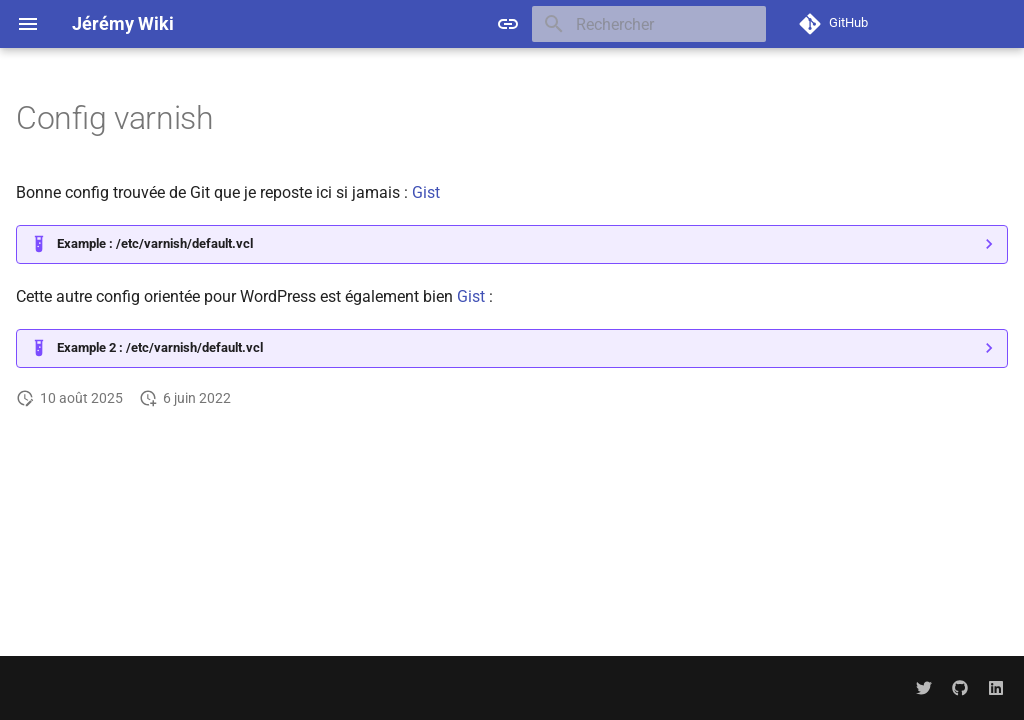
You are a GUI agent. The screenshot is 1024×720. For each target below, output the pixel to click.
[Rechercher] (649, 24)
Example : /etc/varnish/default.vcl (155, 243)
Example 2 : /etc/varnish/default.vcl (160, 347)
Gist (426, 192)
